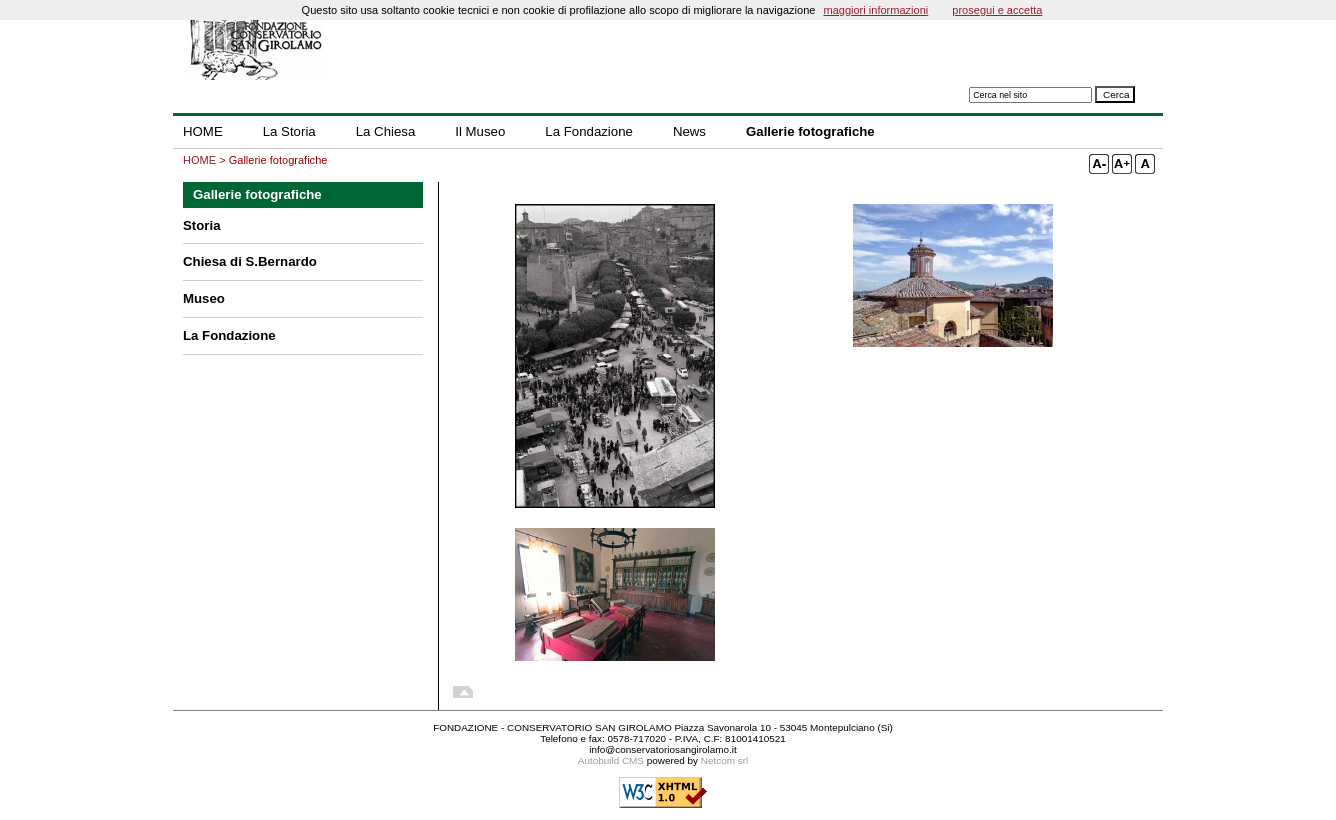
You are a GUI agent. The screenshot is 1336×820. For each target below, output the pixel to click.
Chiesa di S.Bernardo (250, 261)
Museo (204, 298)
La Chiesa (386, 131)
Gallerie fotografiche (810, 131)
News (689, 131)
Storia (202, 225)
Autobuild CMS (611, 760)
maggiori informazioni (875, 10)
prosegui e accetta (997, 10)
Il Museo (480, 131)
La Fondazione (589, 131)
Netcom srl (724, 760)
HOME (203, 131)
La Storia (289, 131)
